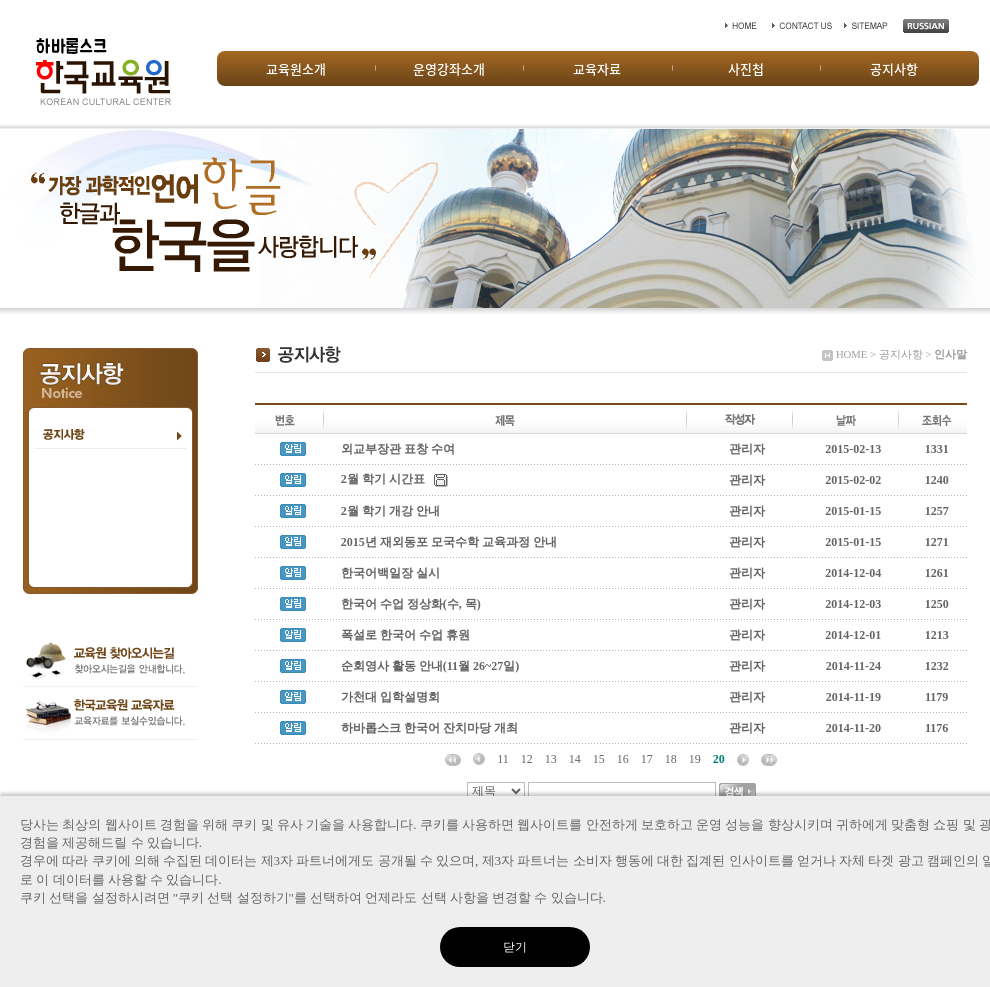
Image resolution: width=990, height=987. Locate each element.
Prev (26, 218)
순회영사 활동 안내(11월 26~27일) (430, 666)
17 (647, 759)
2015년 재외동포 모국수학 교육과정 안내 (449, 542)
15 (599, 759)
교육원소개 (296, 68)
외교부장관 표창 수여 (398, 449)
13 (551, 759)
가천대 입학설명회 (390, 697)
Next (964, 218)
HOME (851, 354)
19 (695, 759)
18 (671, 759)
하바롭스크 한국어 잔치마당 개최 (429, 728)
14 (575, 759)
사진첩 (746, 68)
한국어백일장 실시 (390, 573)
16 (623, 759)
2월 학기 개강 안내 (390, 511)
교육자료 (597, 68)
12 (527, 759)
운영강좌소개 (449, 68)
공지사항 (894, 68)
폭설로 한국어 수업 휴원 (407, 635)
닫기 (515, 947)
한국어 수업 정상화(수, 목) (411, 604)
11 (503, 759)
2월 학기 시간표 (383, 479)
